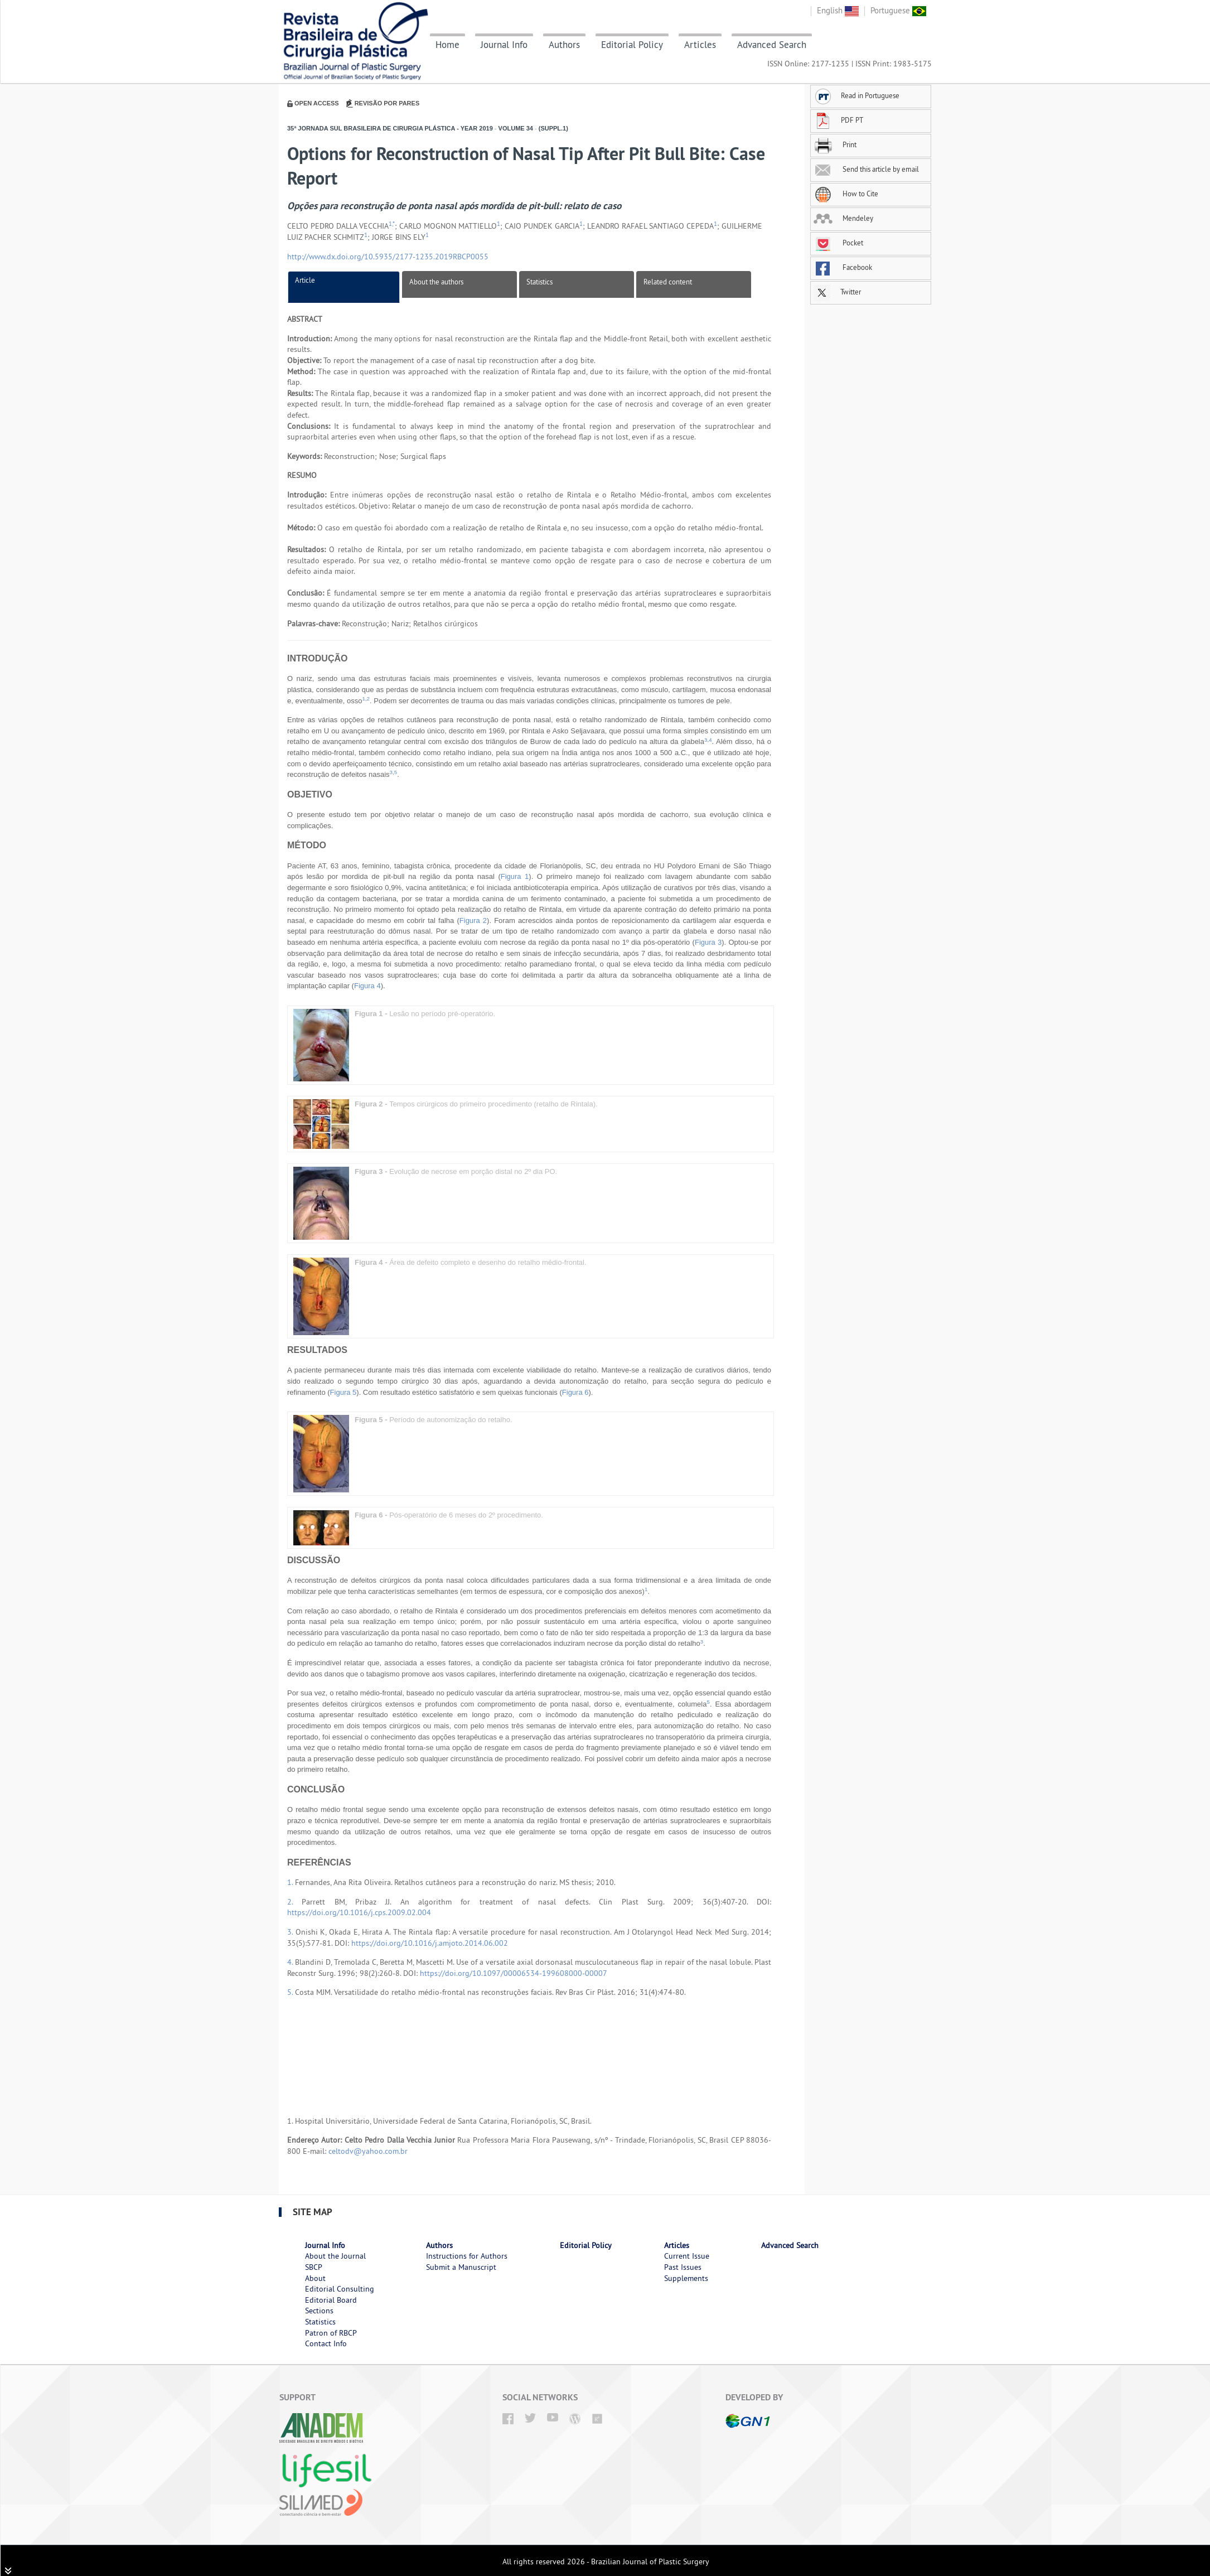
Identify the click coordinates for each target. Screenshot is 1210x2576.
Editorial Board (331, 2300)
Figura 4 (367, 986)
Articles (700, 44)
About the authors (436, 281)
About (315, 2278)
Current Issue (686, 2256)
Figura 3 (708, 942)
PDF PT (838, 119)
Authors (564, 44)
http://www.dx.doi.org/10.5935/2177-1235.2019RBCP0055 (387, 257)
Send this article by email (866, 169)
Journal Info (504, 44)
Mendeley (843, 218)
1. (291, 1882)
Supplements (686, 2278)
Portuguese (898, 10)
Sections (319, 2311)
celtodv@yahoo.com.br (368, 2151)
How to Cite (846, 193)
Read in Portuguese (856, 95)
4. (291, 1962)
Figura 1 (515, 876)
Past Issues (682, 2267)
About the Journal (335, 2256)
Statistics (539, 281)
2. (294, 1902)
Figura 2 (473, 920)
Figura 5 (343, 1392)
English (838, 10)
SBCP (313, 2267)
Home (447, 44)
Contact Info (326, 2343)
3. (291, 1932)
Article (305, 280)
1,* (392, 224)
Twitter (837, 291)
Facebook (843, 267)
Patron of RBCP (331, 2333)
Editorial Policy (632, 44)
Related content (667, 281)
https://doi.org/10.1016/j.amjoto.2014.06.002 (429, 1943)
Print (835, 144)
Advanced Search (771, 44)
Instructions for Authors (466, 2256)
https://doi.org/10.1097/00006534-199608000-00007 (513, 1973)
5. (291, 1992)
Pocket (838, 242)
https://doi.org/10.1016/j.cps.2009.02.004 (359, 1912)
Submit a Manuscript (461, 2267)
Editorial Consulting (339, 2289)
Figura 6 (575, 1392)
